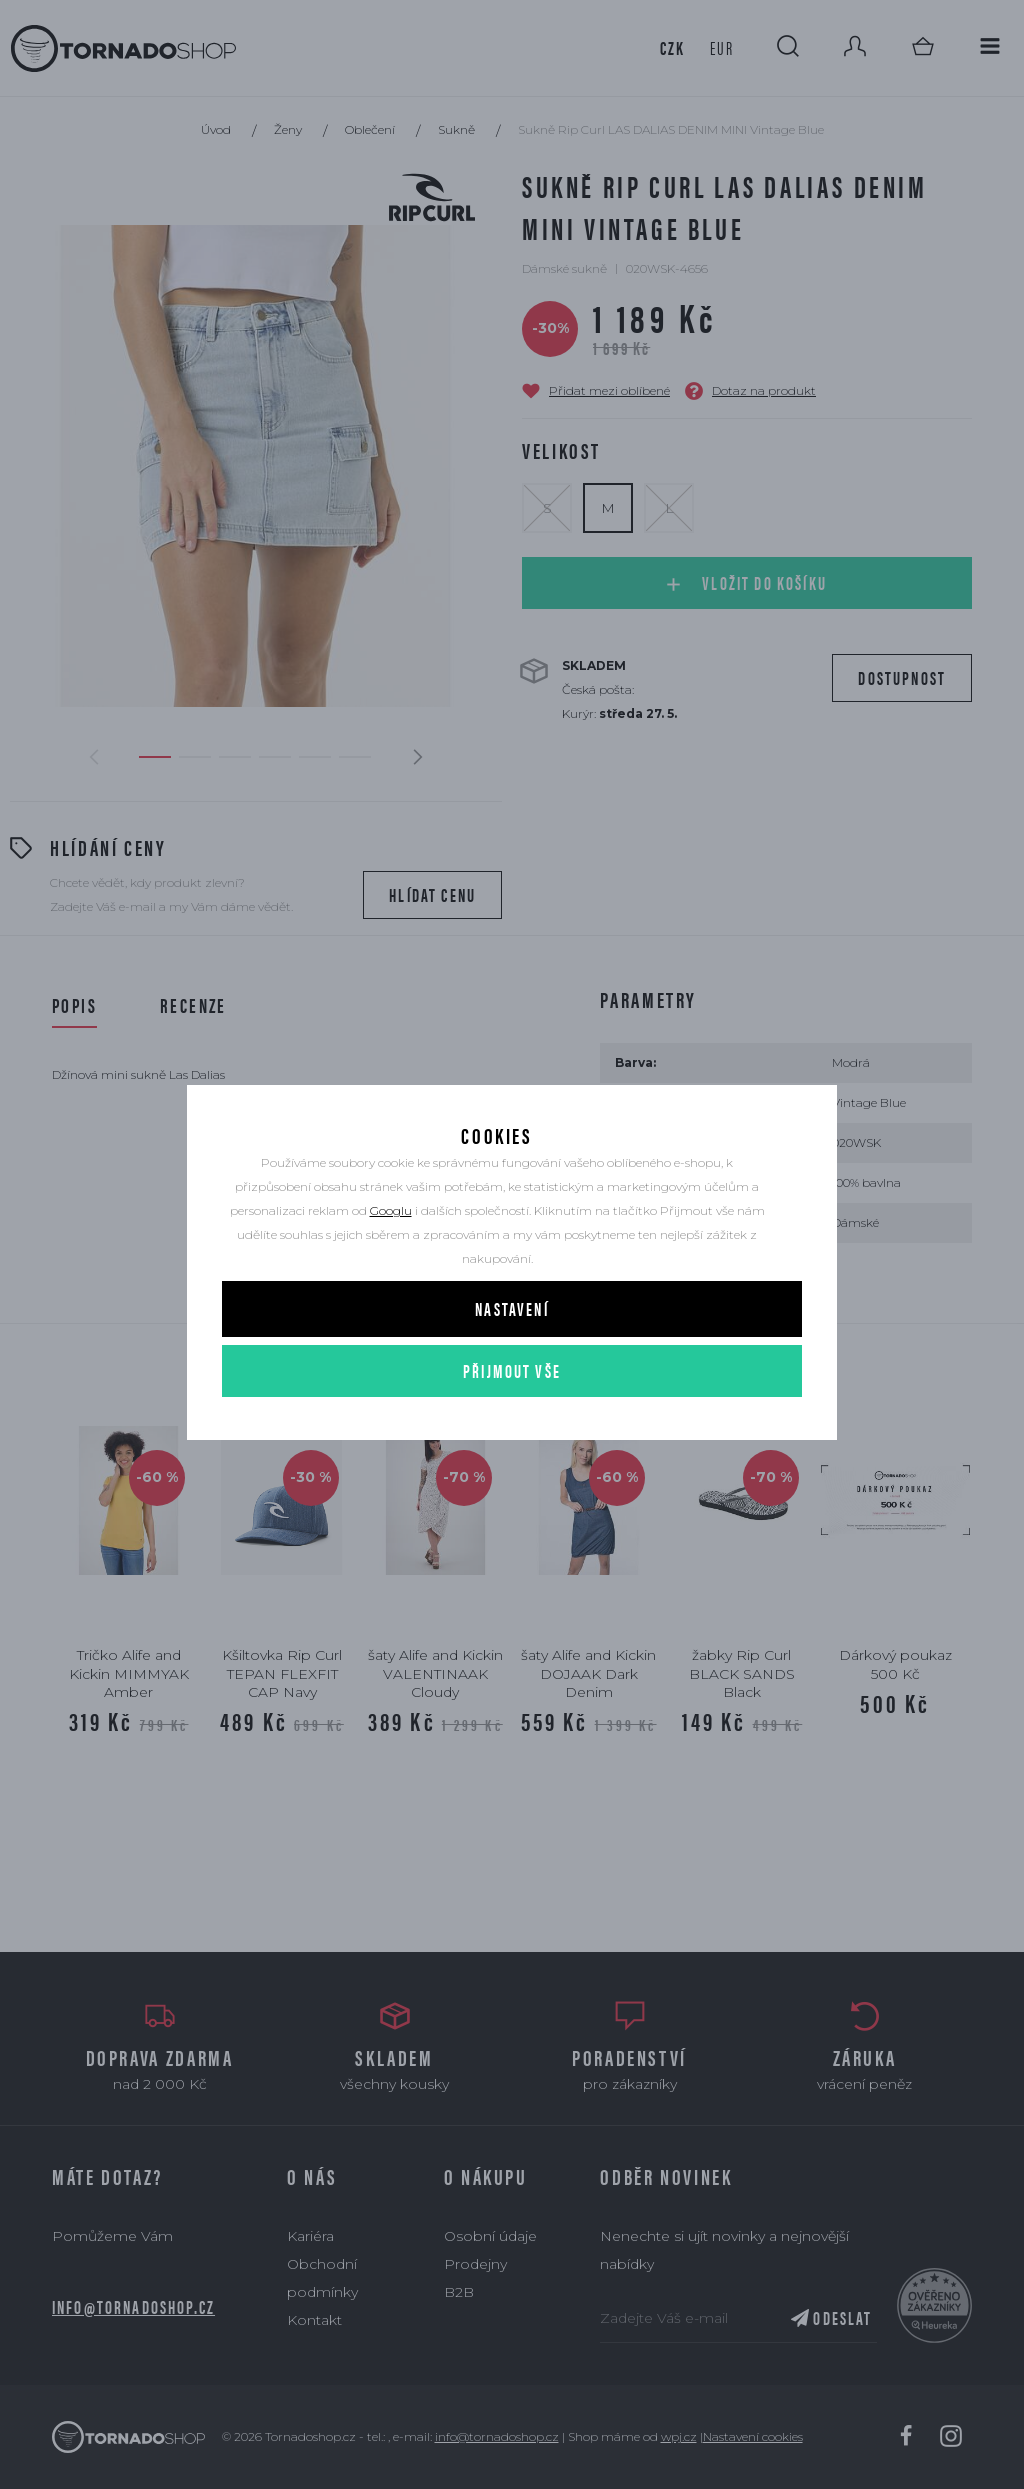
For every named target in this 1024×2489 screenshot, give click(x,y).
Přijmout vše (512, 1402)
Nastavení (511, 1340)
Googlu (391, 1242)
